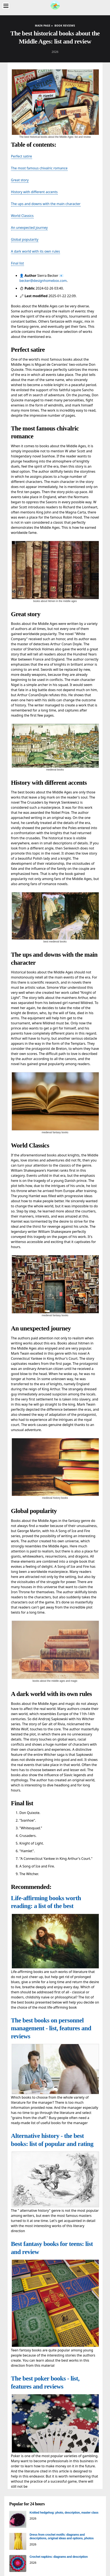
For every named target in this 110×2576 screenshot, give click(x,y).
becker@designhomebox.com (43, 280)
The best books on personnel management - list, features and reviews (51, 2028)
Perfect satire (21, 156)
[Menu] (6, 6)
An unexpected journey (29, 227)
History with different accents (34, 192)
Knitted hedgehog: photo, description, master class (64, 2512)
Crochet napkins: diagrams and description (59, 2556)
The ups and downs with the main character (46, 203)
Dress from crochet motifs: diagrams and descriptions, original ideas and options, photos (62, 2536)
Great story (20, 180)
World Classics (22, 215)
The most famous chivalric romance (39, 168)
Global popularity (25, 239)
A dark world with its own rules (35, 251)
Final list (17, 263)
